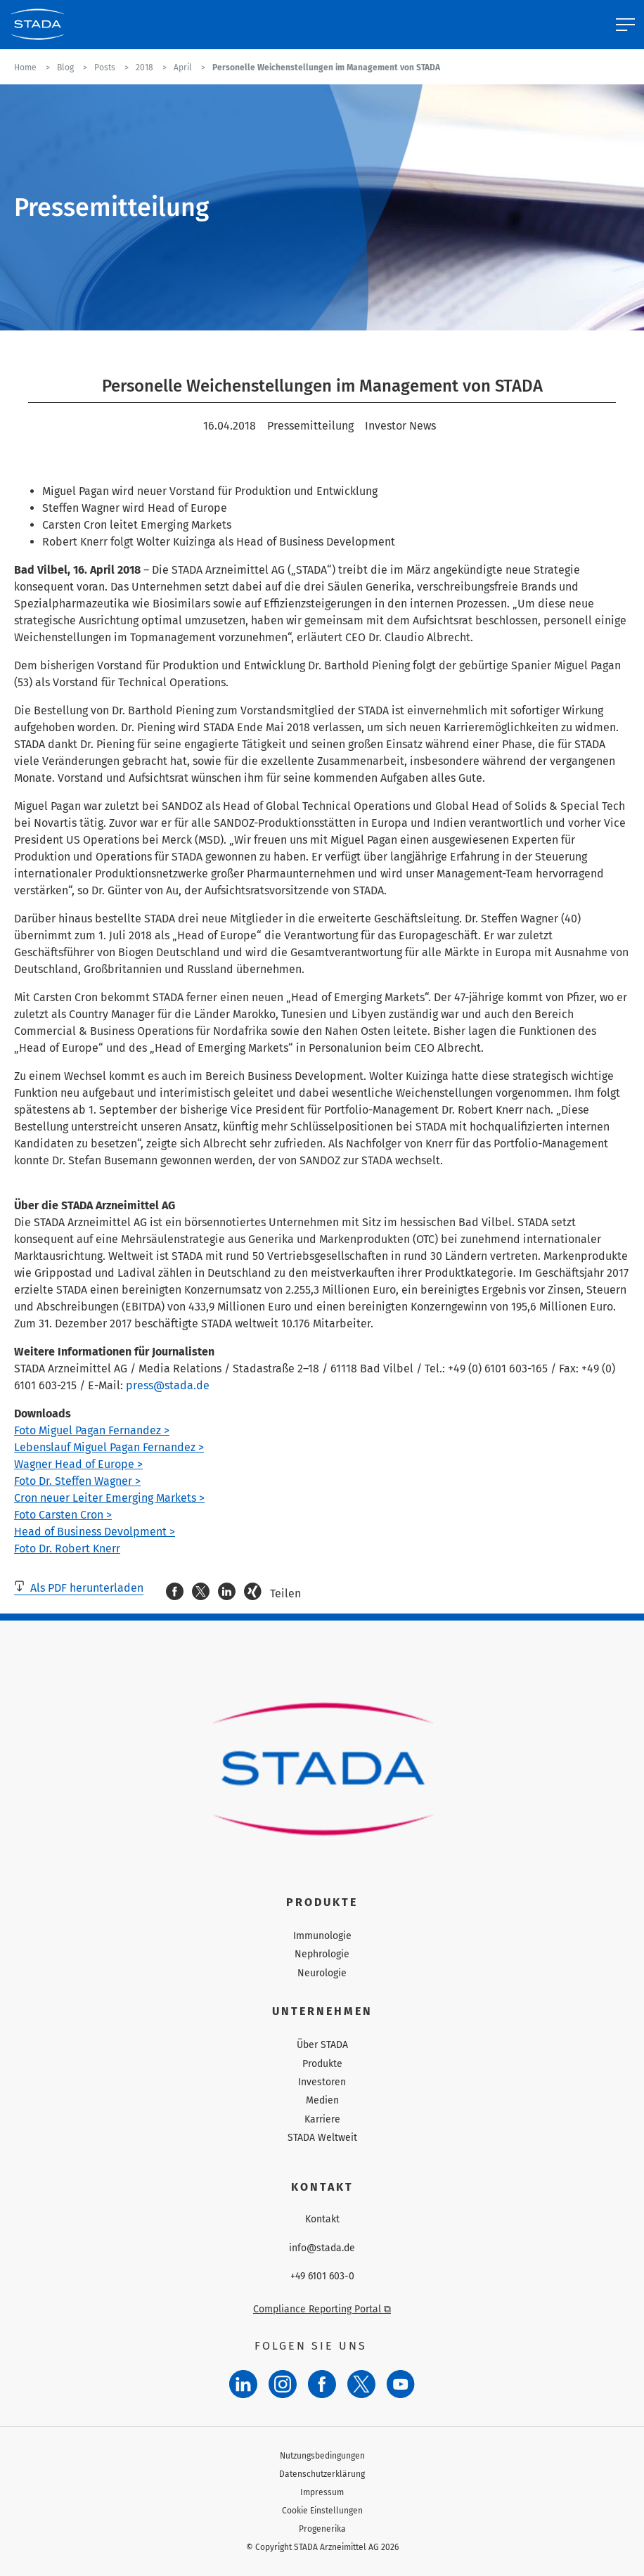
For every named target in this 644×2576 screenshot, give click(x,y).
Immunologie (322, 1936)
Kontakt (322, 2219)
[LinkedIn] (243, 2384)
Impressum (322, 2492)
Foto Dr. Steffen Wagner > (77, 1481)
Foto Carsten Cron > (63, 1514)
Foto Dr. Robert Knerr (67, 1548)
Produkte (322, 2064)
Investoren (322, 2082)
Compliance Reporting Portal (322, 2309)
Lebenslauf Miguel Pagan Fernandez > (109, 1447)
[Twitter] (361, 2384)
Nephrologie (322, 1954)
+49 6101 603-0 (322, 2276)
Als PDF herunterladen (78, 1588)
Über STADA (322, 2045)
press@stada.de (168, 1385)
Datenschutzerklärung (322, 2474)
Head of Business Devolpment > (94, 1531)
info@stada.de (322, 2248)
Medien (322, 2100)
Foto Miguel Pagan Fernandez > (91, 1430)
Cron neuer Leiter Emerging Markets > (109, 1498)
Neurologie (322, 1973)
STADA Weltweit (322, 2138)
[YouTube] (401, 2384)
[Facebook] (322, 2384)
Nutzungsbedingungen (322, 2456)
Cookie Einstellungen (322, 2511)
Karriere (322, 2119)
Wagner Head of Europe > (78, 1464)
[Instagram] (283, 2384)
